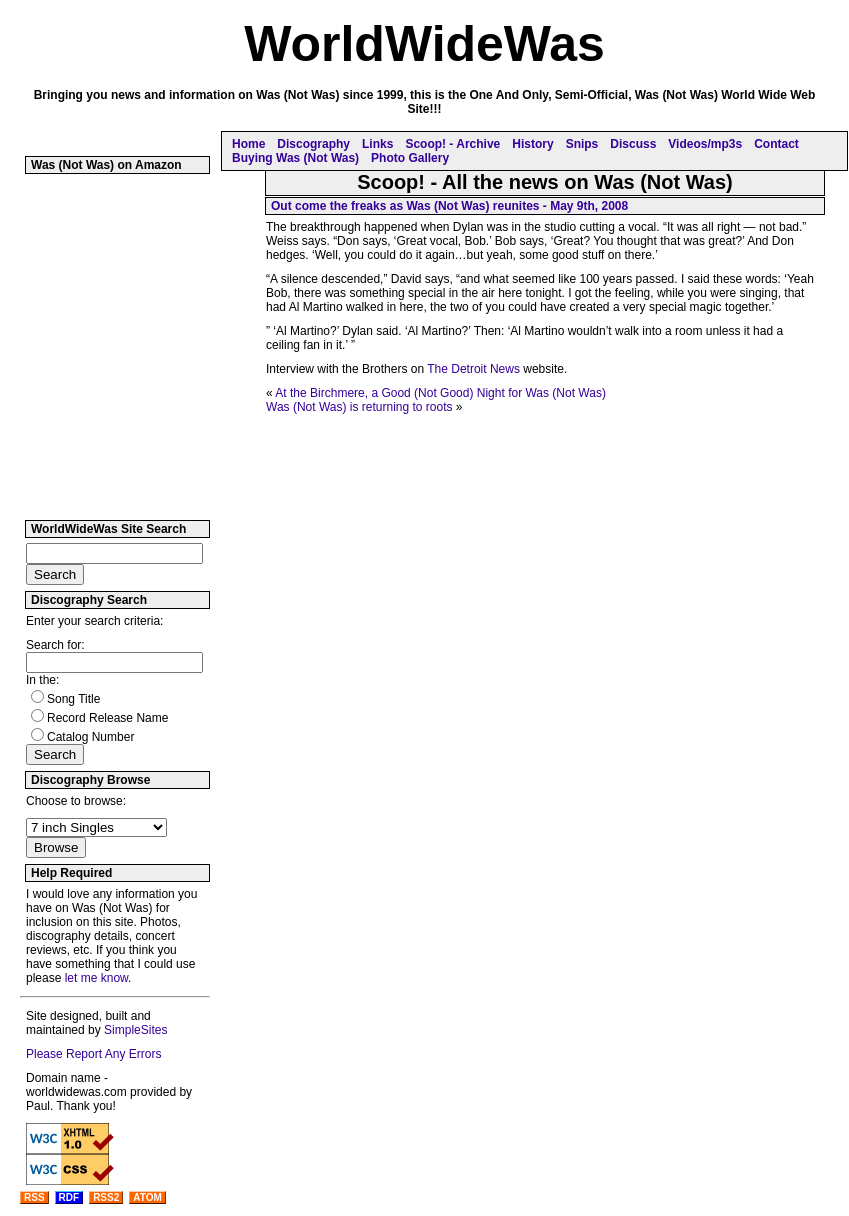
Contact (776, 144)
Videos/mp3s (705, 144)
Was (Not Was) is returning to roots (359, 407)
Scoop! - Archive (452, 144)
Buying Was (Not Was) (295, 158)
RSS (34, 1197)
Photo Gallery (410, 158)
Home (248, 144)
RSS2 (106, 1197)
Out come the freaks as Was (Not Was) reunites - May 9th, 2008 (449, 206)
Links (377, 144)
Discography (313, 144)
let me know (96, 978)
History (532, 144)
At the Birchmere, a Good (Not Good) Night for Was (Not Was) (440, 393)
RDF (69, 1197)
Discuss (633, 144)
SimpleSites (135, 1030)
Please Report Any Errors (93, 1054)
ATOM (147, 1197)
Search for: (55, 645)
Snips (582, 144)
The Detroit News (473, 369)
